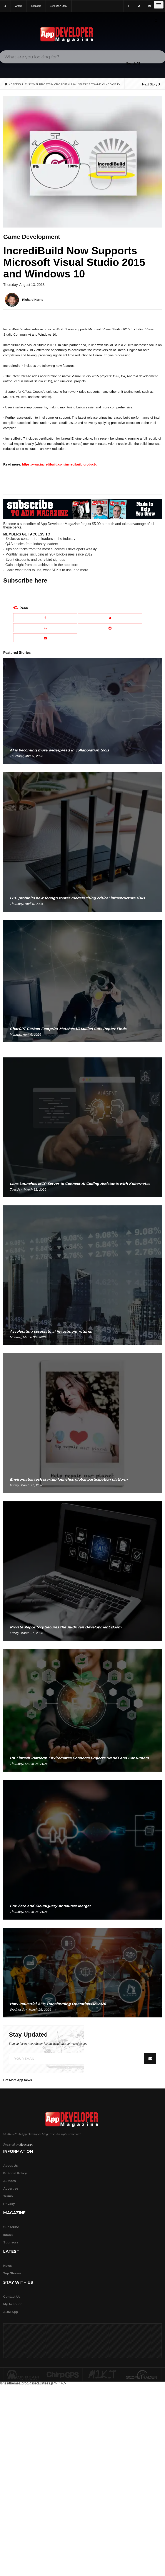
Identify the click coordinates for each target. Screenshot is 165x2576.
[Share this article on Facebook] (45, 617)
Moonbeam (26, 2144)
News (7, 2265)
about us (10, 2165)
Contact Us (11, 2296)
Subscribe (11, 2227)
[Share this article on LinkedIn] (45, 628)
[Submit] (156, 20)
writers (18, 6)
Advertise (10, 2188)
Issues (8, 2234)
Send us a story (58, 6)
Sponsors (10, 2242)
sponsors (36, 6)
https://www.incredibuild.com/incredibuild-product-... (60, 464)
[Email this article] (45, 638)
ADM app (10, 2312)
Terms (8, 2196)
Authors (9, 2181)
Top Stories (12, 2273)
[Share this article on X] (110, 617)
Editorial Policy (15, 2173)
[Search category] (133, 63)
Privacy (9, 2204)
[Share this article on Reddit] (110, 628)
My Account (12, 2304)
